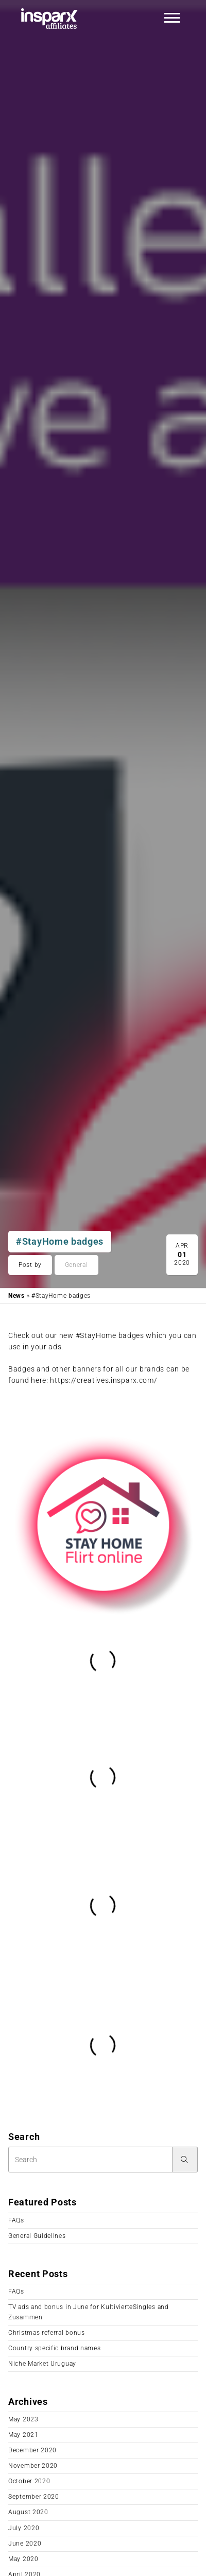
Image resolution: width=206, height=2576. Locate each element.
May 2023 (23, 2419)
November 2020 (33, 2465)
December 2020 (32, 2450)
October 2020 (29, 2481)
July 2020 (23, 2528)
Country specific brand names (54, 2348)
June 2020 (24, 2543)
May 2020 (23, 2559)
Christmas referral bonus (46, 2332)
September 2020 (33, 2496)
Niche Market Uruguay (42, 2363)
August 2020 (28, 2512)
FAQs (16, 2220)
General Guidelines (37, 2235)
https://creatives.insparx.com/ (103, 1380)
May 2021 (23, 2434)
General (76, 1264)
